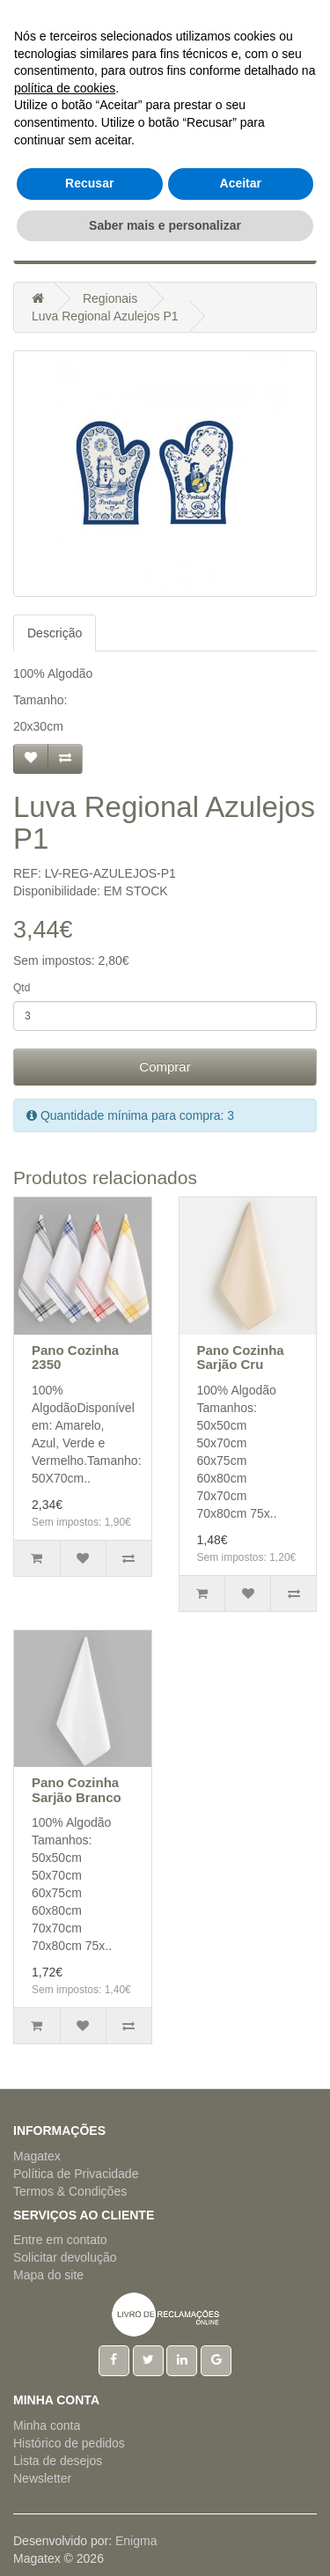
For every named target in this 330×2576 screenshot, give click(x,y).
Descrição (54, 633)
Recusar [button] (89, 2498)
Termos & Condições (70, 2191)
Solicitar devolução (65, 2257)
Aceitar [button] (240, 2498)
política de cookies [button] (64, 2403)
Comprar (164, 1066)
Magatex (37, 2156)
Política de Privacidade (75, 2174)
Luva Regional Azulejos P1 (105, 316)
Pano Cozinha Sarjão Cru (240, 1358)
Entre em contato (60, 2240)
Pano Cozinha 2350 (75, 1358)
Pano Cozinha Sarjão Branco (76, 1790)
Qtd (21, 988)
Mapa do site (48, 2275)
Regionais (110, 298)
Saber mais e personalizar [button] (165, 2540)
